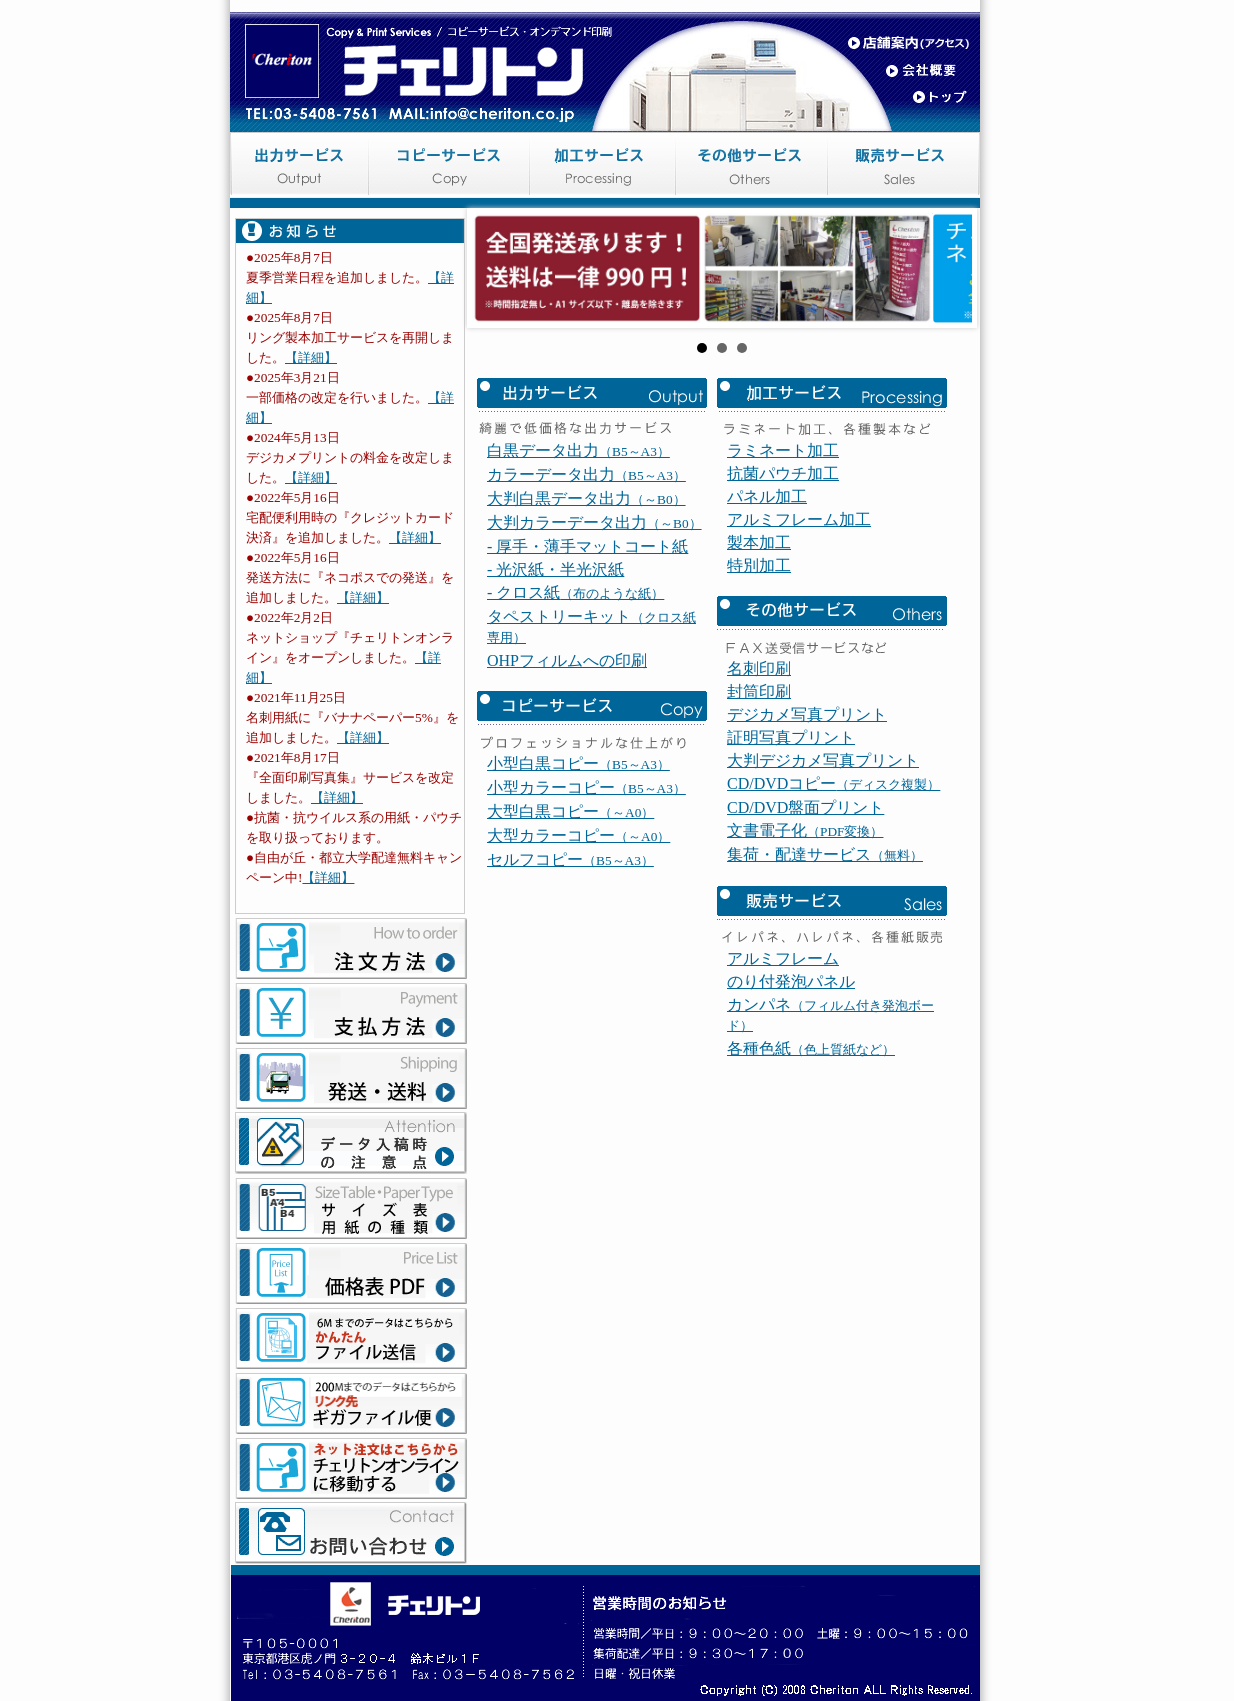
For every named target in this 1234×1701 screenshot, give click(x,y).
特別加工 (759, 693)
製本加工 (759, 670)
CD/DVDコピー (833, 911)
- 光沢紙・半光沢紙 (555, 697)
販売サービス (905, 170)
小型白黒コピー (578, 891)
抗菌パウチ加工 (783, 601)
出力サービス (305, 170)
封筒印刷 (759, 819)
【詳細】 (311, 357)
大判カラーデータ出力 (594, 650)
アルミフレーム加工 (799, 647)
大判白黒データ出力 (586, 626)
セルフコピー (570, 987)
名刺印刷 (759, 796)
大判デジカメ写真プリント (823, 888)
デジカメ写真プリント (807, 842)
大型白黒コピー (570, 939)
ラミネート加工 (783, 578)
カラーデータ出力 (586, 602)
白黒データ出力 (578, 578)
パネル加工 (767, 624)
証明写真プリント (791, 865)
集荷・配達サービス (825, 982)
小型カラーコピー (586, 915)
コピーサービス (455, 170)
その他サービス (755, 170)
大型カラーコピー (578, 963)
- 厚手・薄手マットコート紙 (587, 674)
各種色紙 (811, 1176)
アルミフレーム (783, 1086)
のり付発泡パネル (791, 1109)
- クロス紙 (575, 720)
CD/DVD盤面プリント (805, 935)
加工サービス (605, 170)
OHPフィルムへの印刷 (567, 788)
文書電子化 (805, 958)
